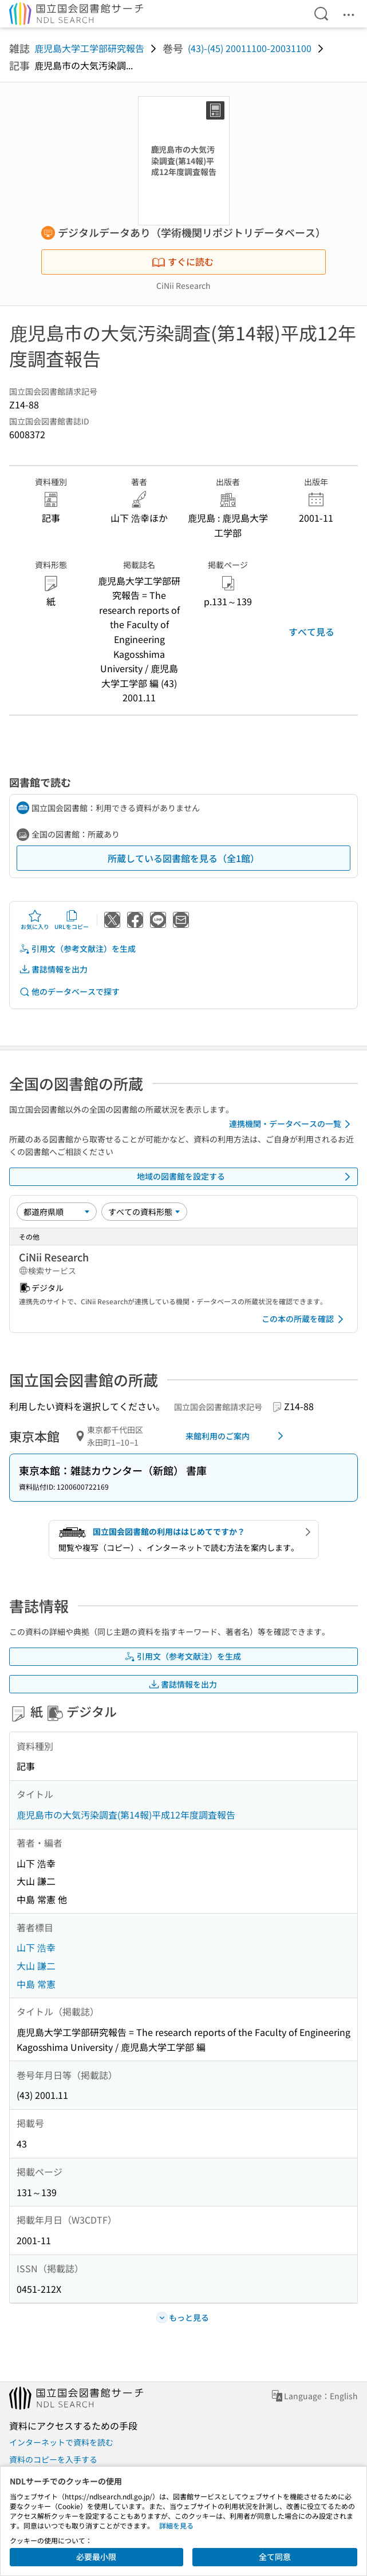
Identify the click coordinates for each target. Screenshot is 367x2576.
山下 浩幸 (36, 1947)
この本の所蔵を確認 (305, 1319)
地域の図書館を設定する (246, 1177)
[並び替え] (57, 1211)
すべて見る (311, 631)
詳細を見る (176, 2525)
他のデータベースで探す (69, 992)
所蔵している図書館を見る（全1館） (183, 858)
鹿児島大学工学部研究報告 (89, 48)
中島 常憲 (36, 1984)
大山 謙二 (36, 1965)
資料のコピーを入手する (53, 2459)
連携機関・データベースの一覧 (291, 1124)
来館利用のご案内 (236, 1436)
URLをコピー (71, 920)
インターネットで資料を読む (61, 2442)
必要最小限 (96, 2556)
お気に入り (35, 920)
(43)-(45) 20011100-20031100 (249, 48)
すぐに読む (183, 261)
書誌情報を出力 (53, 969)
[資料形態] (144, 1211)
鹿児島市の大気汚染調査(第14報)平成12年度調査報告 (126, 1814)
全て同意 (275, 2556)
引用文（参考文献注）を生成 (77, 949)
